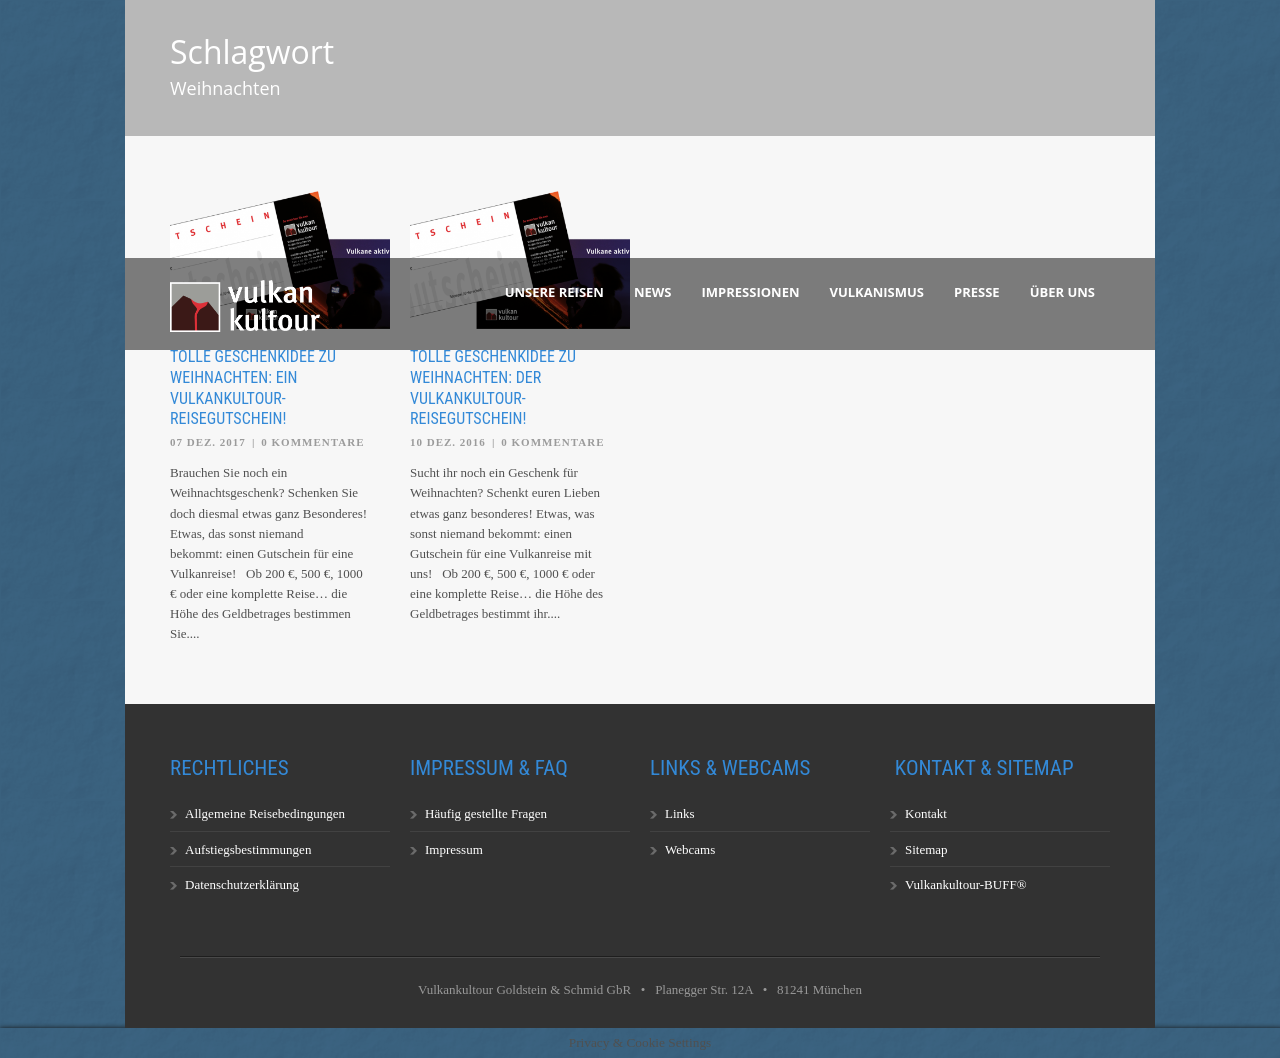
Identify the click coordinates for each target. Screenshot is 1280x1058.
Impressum (454, 849)
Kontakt (926, 813)
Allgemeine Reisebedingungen (265, 813)
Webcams (690, 849)
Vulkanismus (877, 292)
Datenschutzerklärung (242, 884)
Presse (977, 292)
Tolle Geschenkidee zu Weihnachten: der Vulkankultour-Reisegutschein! (493, 387)
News (653, 292)
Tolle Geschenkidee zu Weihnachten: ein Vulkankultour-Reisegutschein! (253, 387)
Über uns (1062, 292)
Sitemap (926, 849)
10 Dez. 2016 (448, 442)
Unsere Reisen (554, 292)
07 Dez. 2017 (208, 442)
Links (680, 813)
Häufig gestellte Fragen (486, 813)
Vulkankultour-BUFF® (966, 884)
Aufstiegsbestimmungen (248, 849)
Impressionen (751, 292)
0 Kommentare (312, 442)
